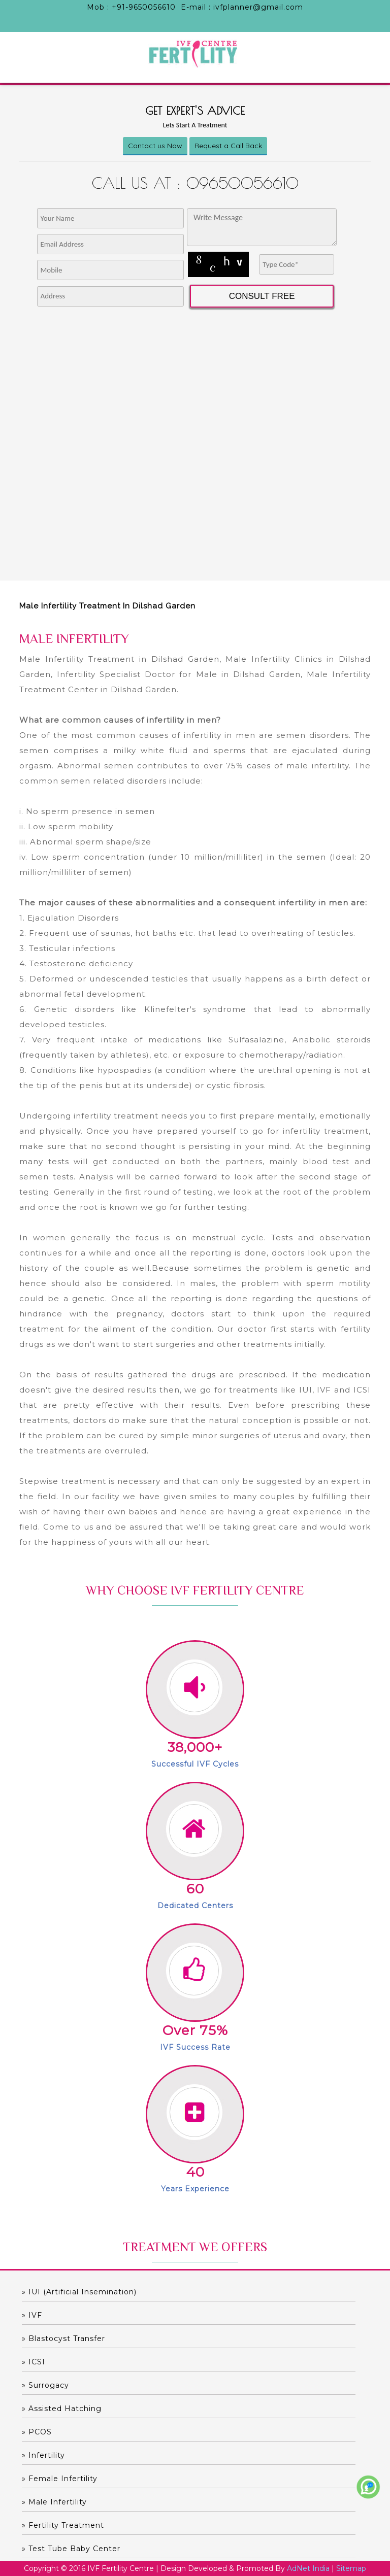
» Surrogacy (45, 2385)
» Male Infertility (54, 2501)
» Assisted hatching (62, 2408)
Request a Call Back (228, 145)
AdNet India (308, 2568)
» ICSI (33, 2361)
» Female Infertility (60, 2478)
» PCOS (37, 2431)
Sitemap (351, 2568)
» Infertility (43, 2455)
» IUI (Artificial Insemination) (79, 2291)
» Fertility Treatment (63, 2525)
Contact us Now (155, 145)
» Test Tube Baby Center (71, 2548)
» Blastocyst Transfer (63, 2338)
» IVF (32, 2315)
